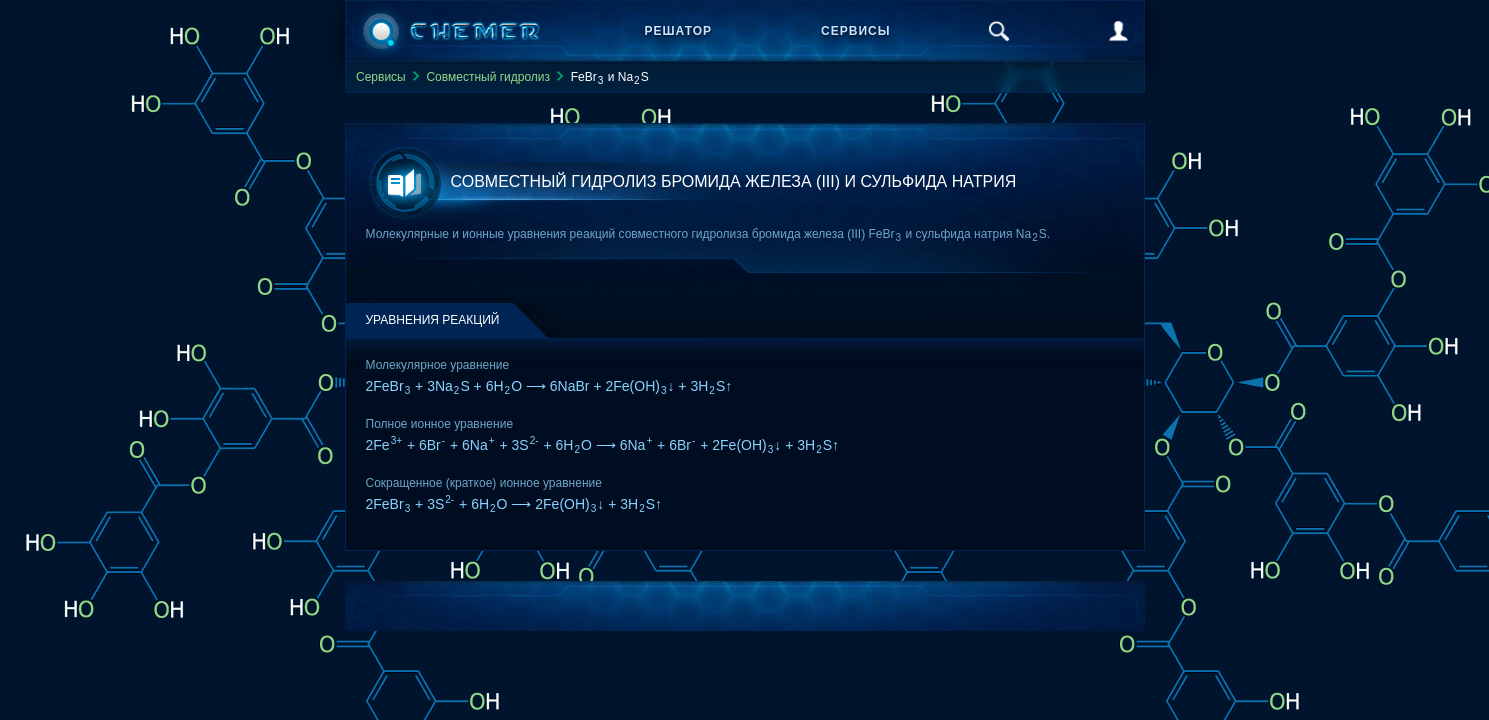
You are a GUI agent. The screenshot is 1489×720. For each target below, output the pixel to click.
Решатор (679, 31)
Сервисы (855, 31)
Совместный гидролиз (488, 77)
